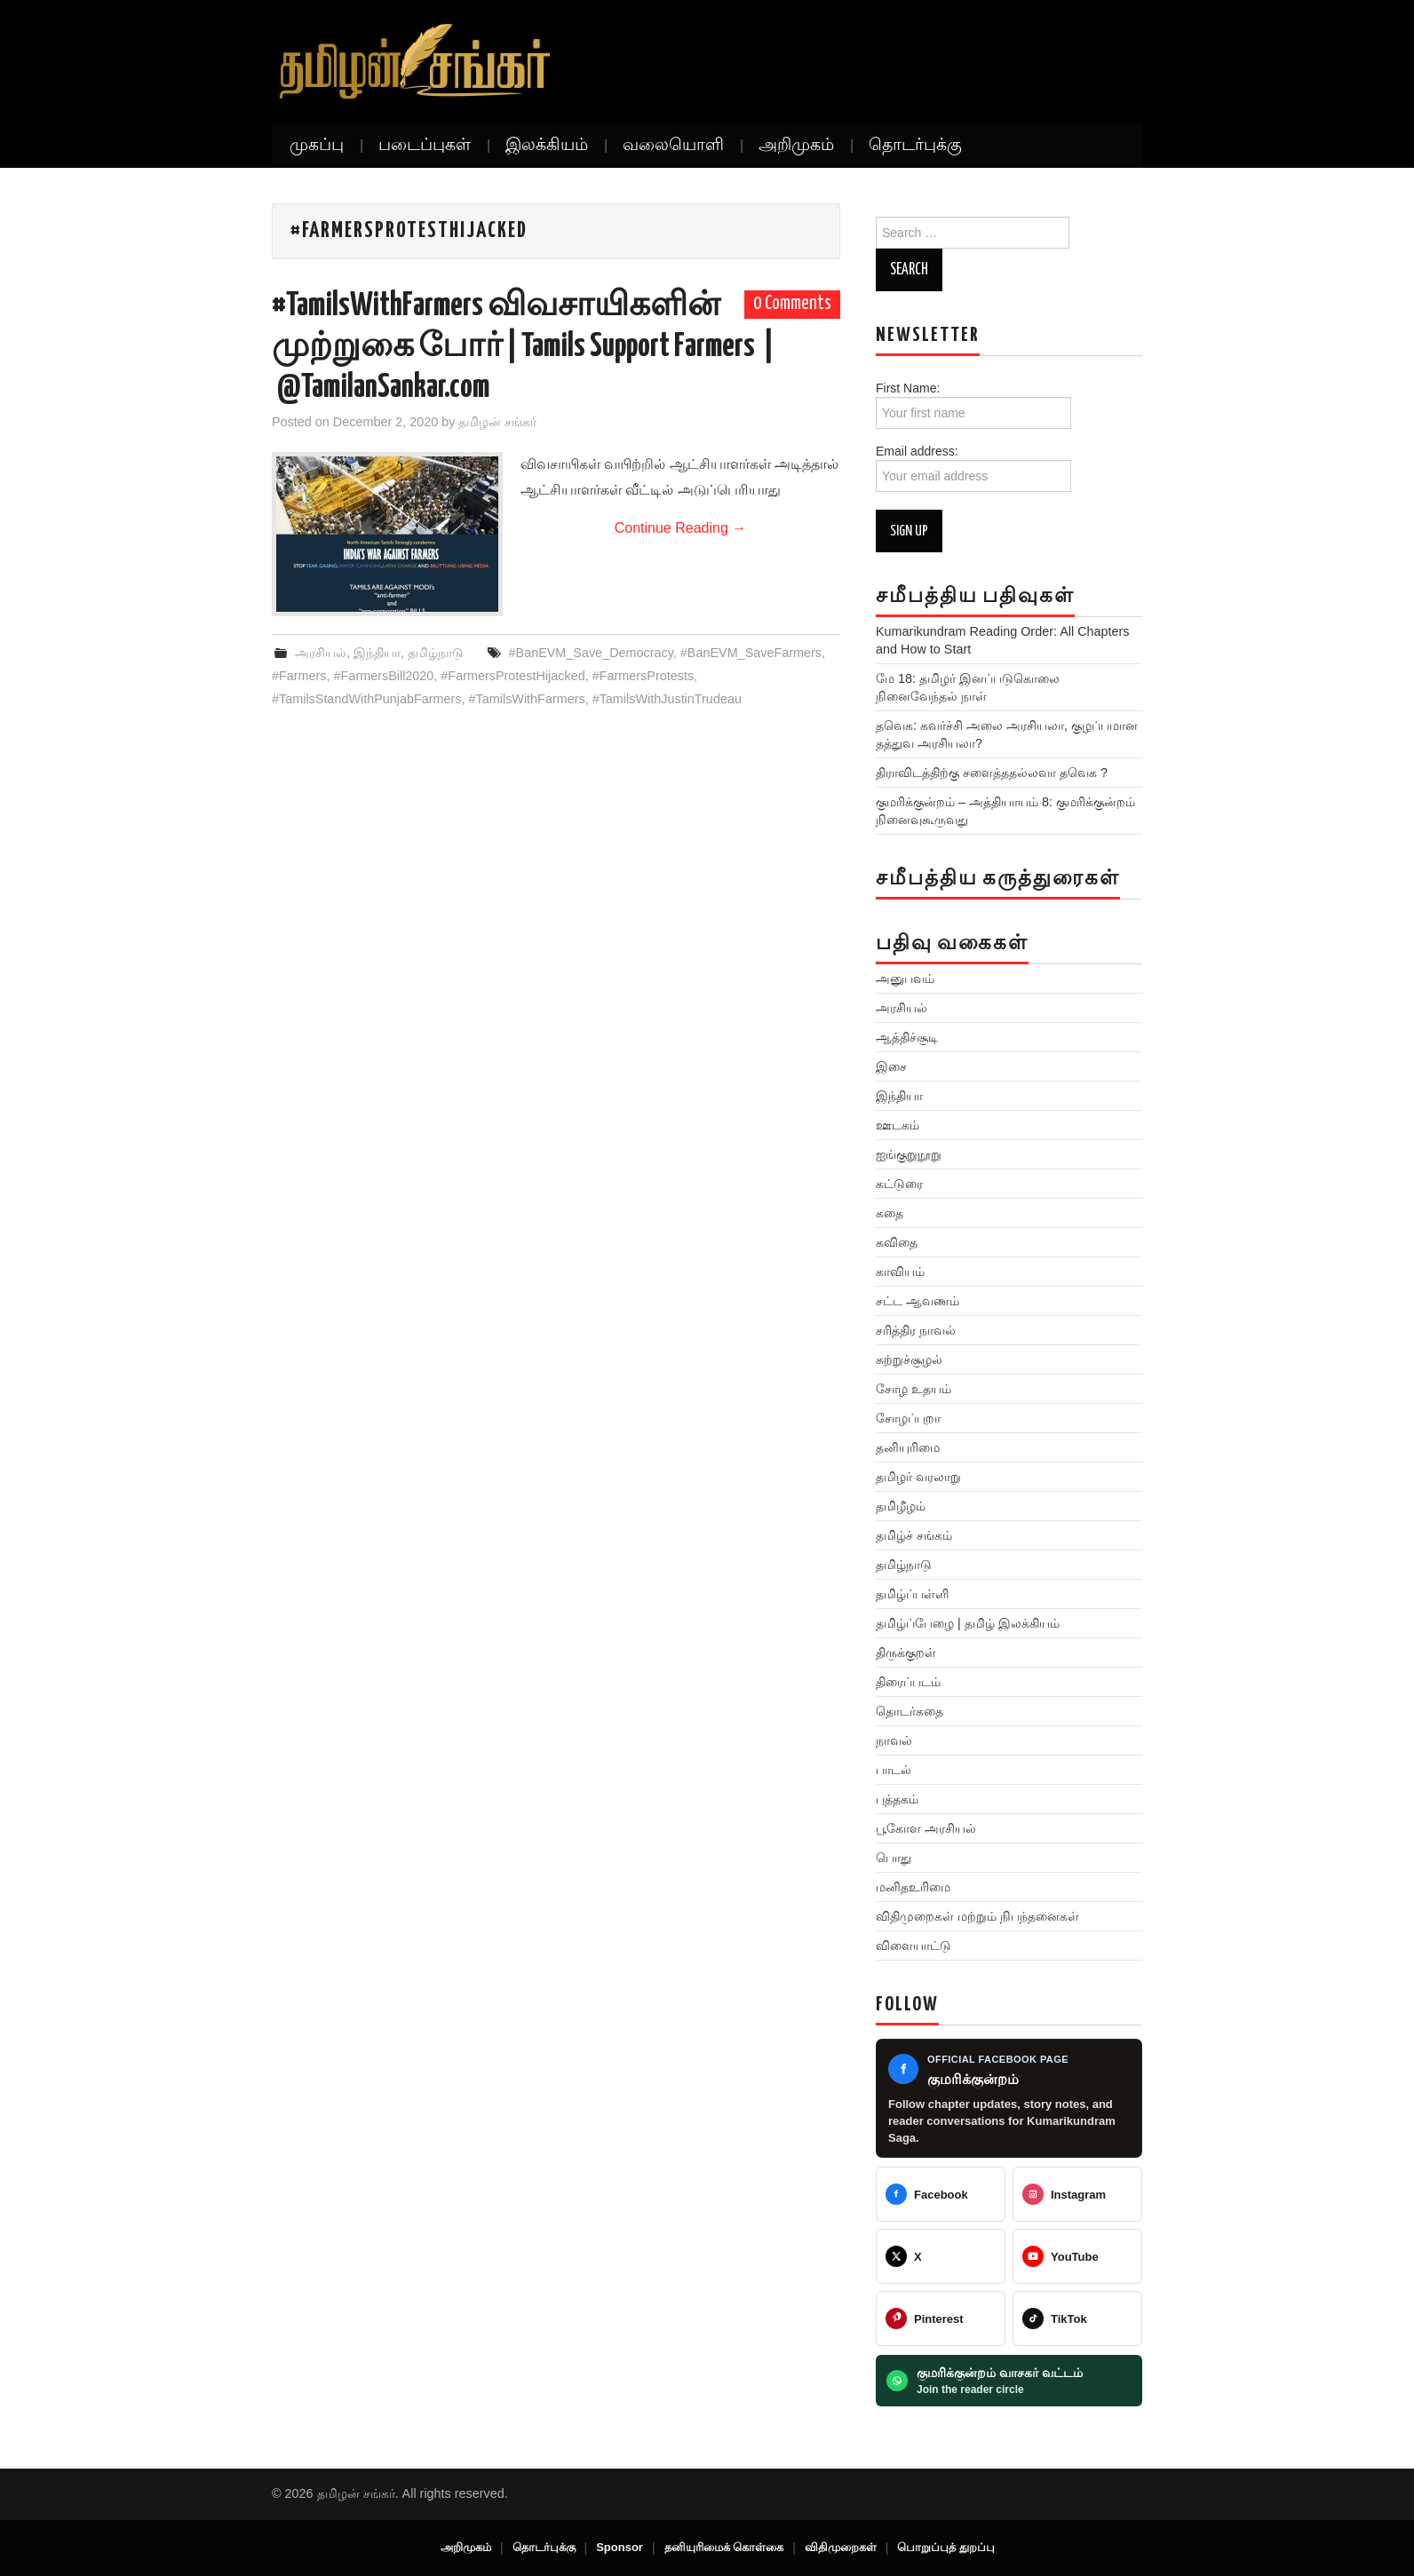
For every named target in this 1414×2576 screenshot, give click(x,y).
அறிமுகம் (796, 146)
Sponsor (619, 2547)
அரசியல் (320, 653)
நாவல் (894, 1740)
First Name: (973, 405)
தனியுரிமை (908, 1447)
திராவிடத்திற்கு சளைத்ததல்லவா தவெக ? (992, 772)
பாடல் (893, 1770)
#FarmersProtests (643, 676)
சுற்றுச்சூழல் (909, 1359)
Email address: (973, 468)
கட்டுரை (899, 1184)
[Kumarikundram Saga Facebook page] (1009, 2099)
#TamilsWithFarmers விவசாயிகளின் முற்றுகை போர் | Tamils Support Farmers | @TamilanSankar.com (523, 347)
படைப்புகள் (424, 146)
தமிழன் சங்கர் (497, 422)
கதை (889, 1213)
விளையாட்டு (913, 1945)
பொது (893, 1858)
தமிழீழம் (900, 1506)
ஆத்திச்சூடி (907, 1037)
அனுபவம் (905, 978)
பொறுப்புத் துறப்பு (946, 2547)
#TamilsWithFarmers (527, 699)
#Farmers (299, 676)
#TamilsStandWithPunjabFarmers (367, 699)
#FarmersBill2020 (384, 676)
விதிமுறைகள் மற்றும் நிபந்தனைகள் (977, 1916)
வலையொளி (673, 146)
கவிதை (897, 1242)
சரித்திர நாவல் (916, 1330)
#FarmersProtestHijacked (512, 676)
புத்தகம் (897, 1799)
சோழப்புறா (908, 1418)
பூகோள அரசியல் (926, 1828)
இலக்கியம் (546, 146)
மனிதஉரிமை (913, 1887)
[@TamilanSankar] (940, 2256)
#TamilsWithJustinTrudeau (667, 699)
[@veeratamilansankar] (940, 2318)
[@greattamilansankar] (1077, 2194)
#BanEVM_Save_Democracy (591, 653)
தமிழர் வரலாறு (918, 1477)
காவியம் (900, 1271)
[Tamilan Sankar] (940, 2194)
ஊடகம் (897, 1125)
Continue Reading (681, 527)
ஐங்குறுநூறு (908, 1154)
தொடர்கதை (909, 1711)
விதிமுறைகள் (841, 2547)
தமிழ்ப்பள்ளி (912, 1594)
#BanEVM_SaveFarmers (751, 653)
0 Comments (792, 304)
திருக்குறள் (906, 1652)
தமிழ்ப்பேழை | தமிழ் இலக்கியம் (968, 1623)
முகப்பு (317, 146)
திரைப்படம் (908, 1682)
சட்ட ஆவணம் (917, 1301)
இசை (891, 1066)
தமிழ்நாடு (436, 653)
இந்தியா (377, 653)
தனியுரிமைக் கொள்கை (724, 2547)
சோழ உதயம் (913, 1389)
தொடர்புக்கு (915, 146)
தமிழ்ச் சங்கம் (914, 1535)
